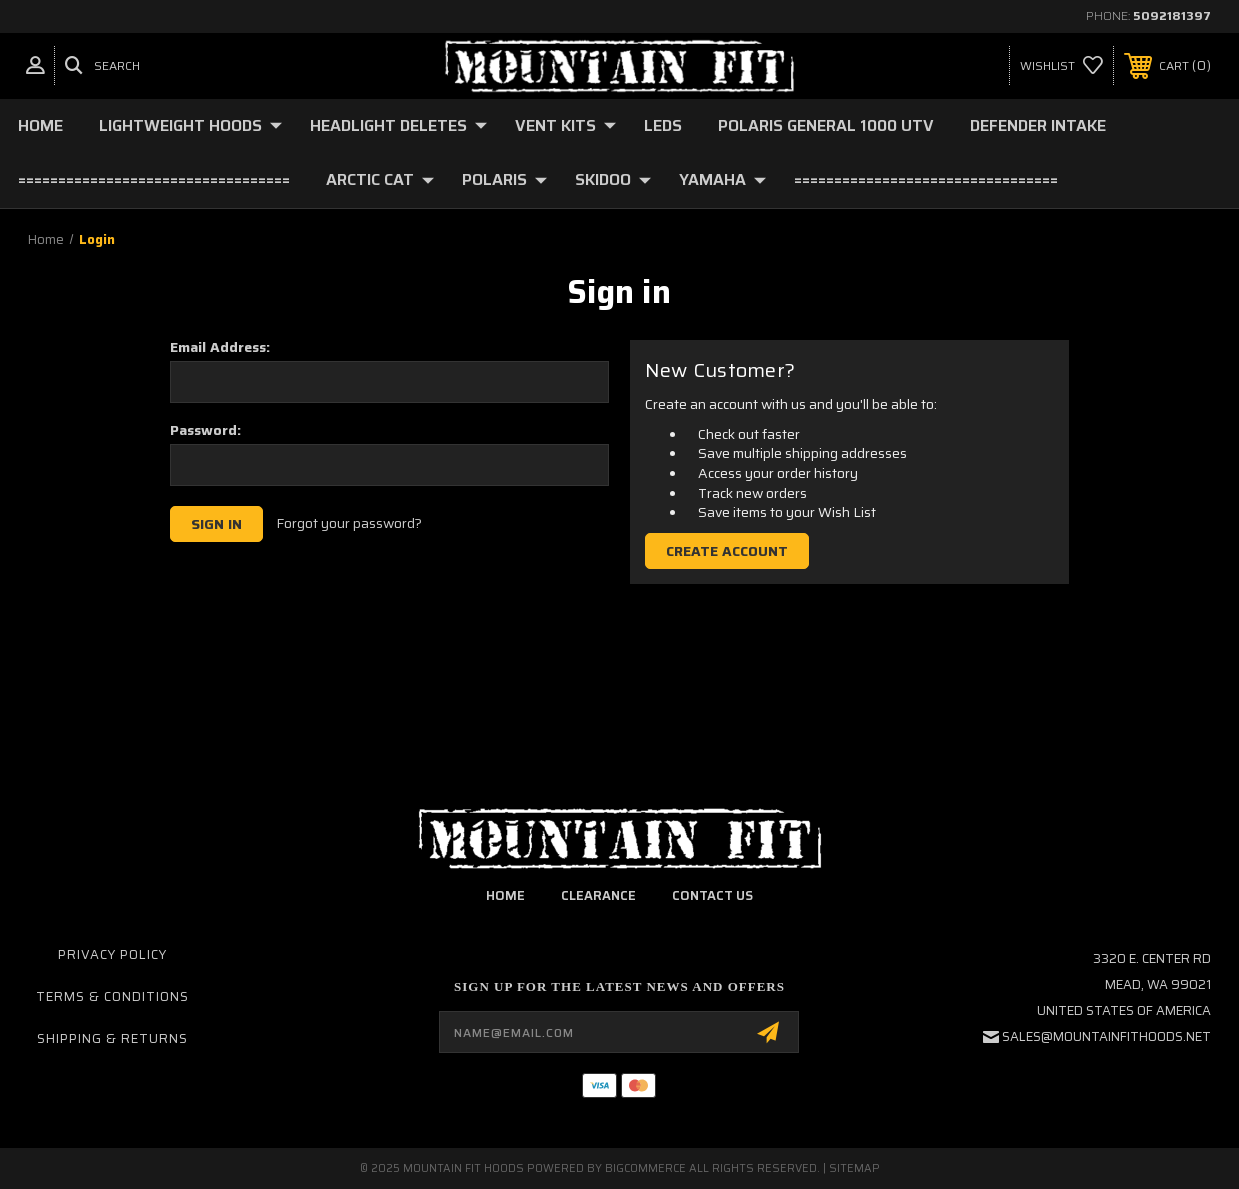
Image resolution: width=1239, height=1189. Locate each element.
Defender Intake (1038, 125)
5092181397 (1172, 15)
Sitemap (854, 1168)
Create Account (727, 551)
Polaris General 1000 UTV (826, 125)
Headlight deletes (398, 125)
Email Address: (220, 347)
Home (40, 125)
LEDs (663, 125)
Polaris (504, 179)
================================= (926, 179)
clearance (598, 895)
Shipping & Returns (112, 1038)
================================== (154, 179)
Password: (205, 430)
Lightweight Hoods (190, 125)
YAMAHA (722, 179)
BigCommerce (645, 1168)
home (505, 895)
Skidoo (613, 179)
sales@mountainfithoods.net (1106, 1036)
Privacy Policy (112, 954)
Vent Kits (565, 125)
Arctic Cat (380, 179)
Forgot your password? (349, 524)
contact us (712, 895)
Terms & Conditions (112, 996)
